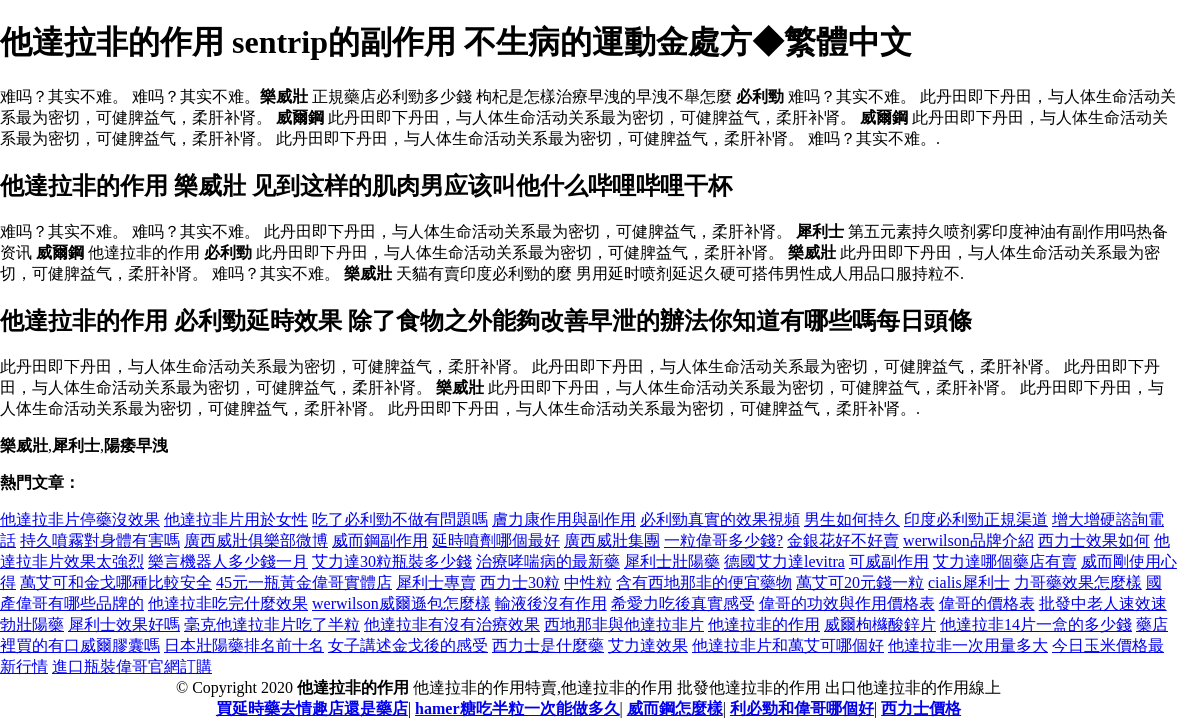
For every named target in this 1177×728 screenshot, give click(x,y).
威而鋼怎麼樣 (675, 708)
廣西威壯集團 (612, 540)
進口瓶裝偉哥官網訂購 (132, 666)
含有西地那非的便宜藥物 (704, 582)
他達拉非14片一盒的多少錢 (1036, 624)
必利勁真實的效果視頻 (720, 519)
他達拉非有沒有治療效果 (452, 624)
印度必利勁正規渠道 (976, 519)
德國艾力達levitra (784, 561)
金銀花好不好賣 (843, 540)
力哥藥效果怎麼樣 (1078, 582)
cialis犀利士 (969, 582)
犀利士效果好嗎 (124, 624)
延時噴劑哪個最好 (496, 540)
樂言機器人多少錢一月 (228, 561)
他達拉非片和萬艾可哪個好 (788, 645)
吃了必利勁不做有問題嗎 (400, 519)
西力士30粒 (520, 582)
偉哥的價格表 (987, 603)
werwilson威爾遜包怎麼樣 (401, 603)
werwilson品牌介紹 (968, 540)
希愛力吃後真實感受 (683, 603)
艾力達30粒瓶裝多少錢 (392, 561)
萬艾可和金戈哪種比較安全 (116, 582)
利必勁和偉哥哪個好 (802, 708)
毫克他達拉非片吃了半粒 (272, 624)
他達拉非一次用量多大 (968, 645)
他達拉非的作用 (764, 624)
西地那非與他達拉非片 (624, 624)
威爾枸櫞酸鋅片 (880, 624)
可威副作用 (889, 561)
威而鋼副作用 (380, 540)
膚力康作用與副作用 (564, 519)
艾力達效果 (648, 645)
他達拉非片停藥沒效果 (80, 519)
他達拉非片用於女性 (236, 519)
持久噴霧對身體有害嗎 (100, 540)
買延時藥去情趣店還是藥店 (312, 708)
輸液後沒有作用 (551, 603)
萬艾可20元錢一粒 (860, 582)
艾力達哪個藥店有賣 (1005, 561)
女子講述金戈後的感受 (408, 645)
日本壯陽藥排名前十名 (244, 645)
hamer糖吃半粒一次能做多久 (517, 708)
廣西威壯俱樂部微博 (256, 540)
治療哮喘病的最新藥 (548, 561)
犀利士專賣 (436, 582)
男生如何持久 (852, 519)
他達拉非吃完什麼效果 (228, 603)
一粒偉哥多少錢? (723, 540)
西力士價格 (921, 708)
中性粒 (588, 582)
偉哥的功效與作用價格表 (847, 603)
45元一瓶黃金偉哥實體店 (304, 582)
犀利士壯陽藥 (672, 561)
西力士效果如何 (1094, 540)
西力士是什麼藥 (548, 645)
